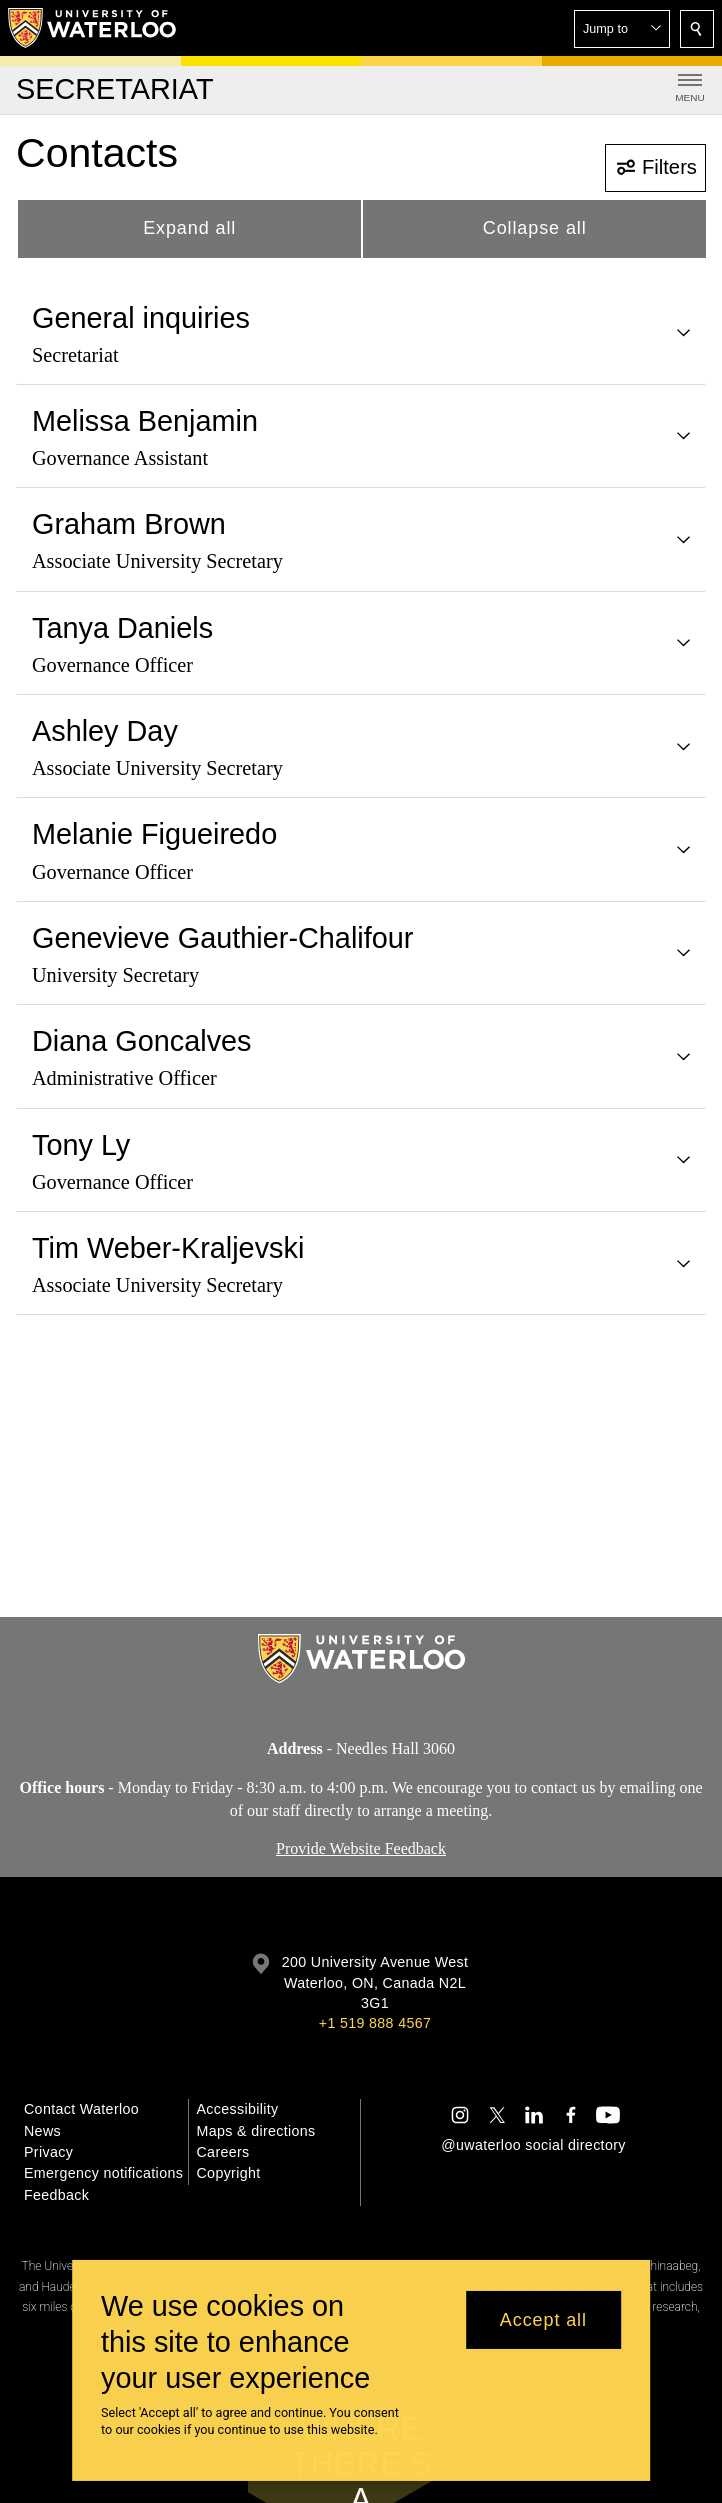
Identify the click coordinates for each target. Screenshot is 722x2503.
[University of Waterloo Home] (93, 28)
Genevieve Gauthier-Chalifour (222, 938)
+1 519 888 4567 (375, 2023)
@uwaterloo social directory (533, 2145)
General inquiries (141, 318)
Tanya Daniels (122, 628)
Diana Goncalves (142, 1041)
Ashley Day (105, 731)
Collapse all (535, 228)
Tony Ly (81, 1145)
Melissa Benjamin (145, 421)
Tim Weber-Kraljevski (168, 1248)
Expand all (189, 228)
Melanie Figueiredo (154, 834)
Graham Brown (129, 524)
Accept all (543, 2320)
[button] (622, 29)
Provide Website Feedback (361, 1849)
